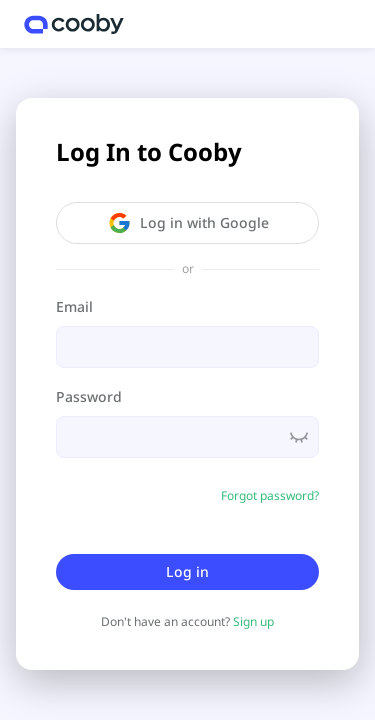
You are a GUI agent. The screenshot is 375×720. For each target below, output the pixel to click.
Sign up (253, 621)
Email (74, 306)
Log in (187, 571)
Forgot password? (270, 495)
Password (89, 396)
